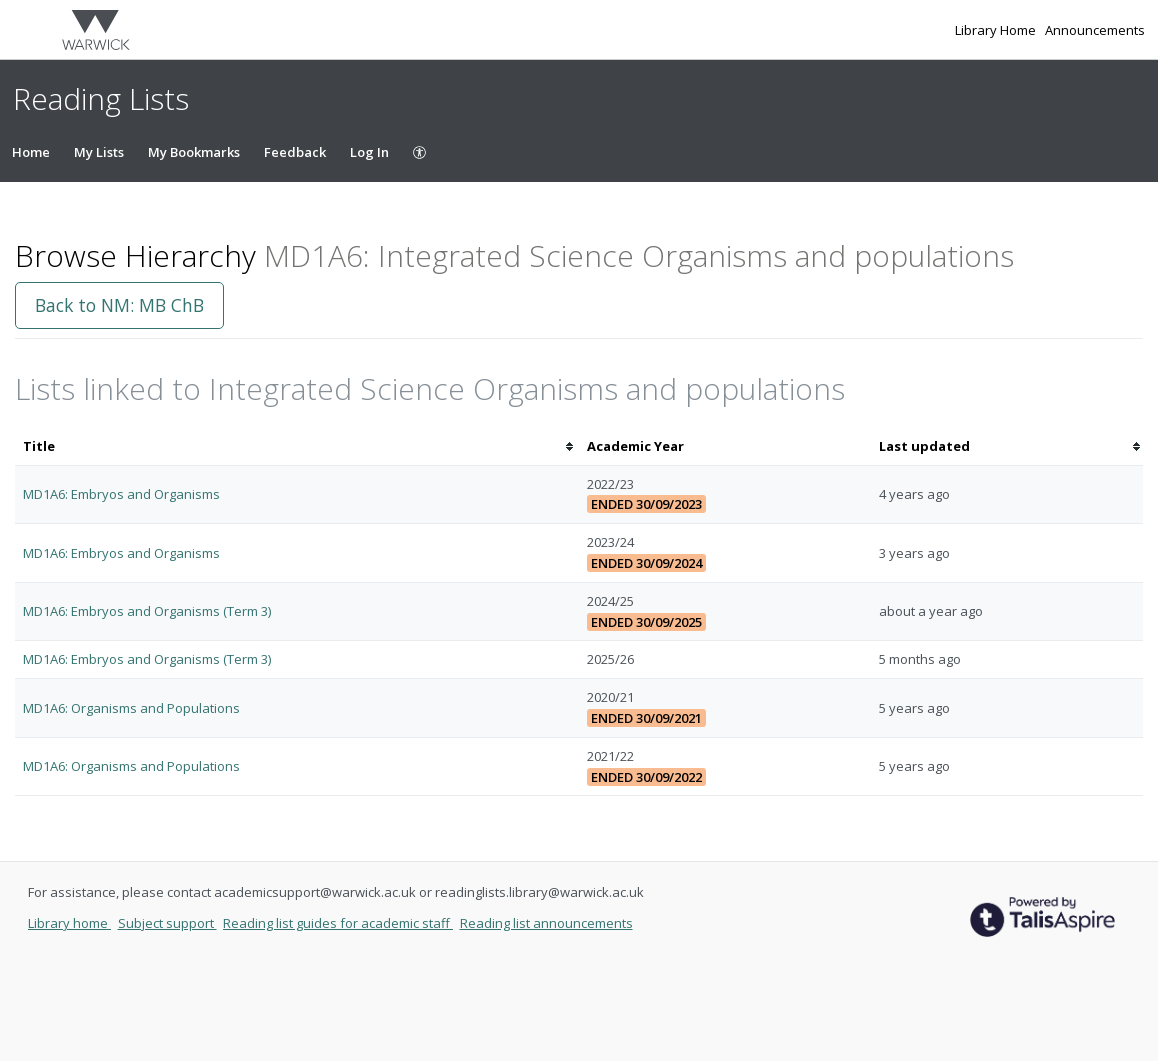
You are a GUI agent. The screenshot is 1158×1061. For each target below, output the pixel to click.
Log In (369, 152)
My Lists (99, 152)
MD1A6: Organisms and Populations (131, 708)
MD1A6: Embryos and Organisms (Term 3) (147, 611)
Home (31, 152)
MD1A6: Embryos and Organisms (121, 494)
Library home (69, 923)
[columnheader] (297, 446)
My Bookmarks (194, 152)
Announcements (1095, 30)
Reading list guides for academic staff (338, 923)
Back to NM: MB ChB (119, 305)
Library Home (997, 30)
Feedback (295, 152)
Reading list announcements (546, 923)
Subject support (167, 923)
